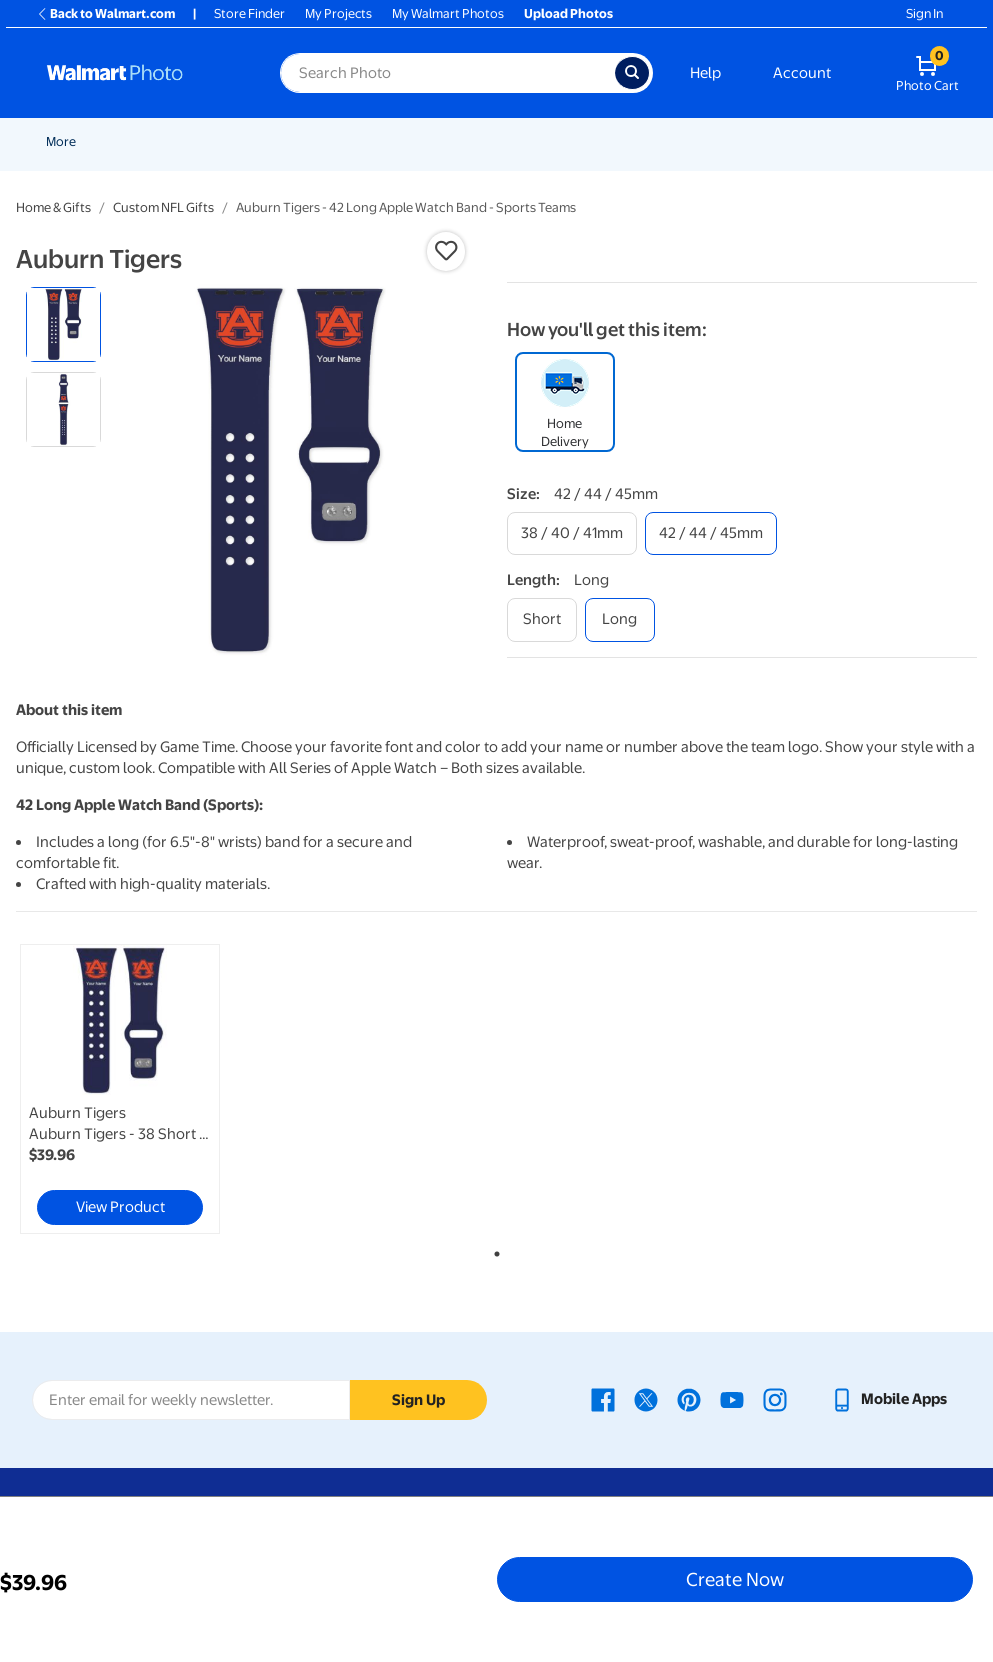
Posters (656, 141)
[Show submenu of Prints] (468, 141)
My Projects (338, 13)
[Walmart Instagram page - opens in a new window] (775, 1399)
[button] (446, 251)
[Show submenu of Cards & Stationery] (609, 141)
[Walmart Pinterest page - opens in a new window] (689, 1399)
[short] (542, 619)
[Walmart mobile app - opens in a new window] (888, 1399)
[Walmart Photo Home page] (142, 73)
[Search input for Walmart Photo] (447, 73)
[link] (120, 1089)
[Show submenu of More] (884, 141)
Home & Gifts (53, 207)
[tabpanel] (176, 1089)
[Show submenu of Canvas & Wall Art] (820, 141)
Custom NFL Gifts (163, 207)
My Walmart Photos (448, 13)
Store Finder (249, 13)
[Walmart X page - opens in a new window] (646, 1399)
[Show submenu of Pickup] (400, 141)
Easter (310, 141)
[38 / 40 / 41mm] (572, 533)
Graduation (235, 141)
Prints (442, 141)
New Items (148, 141)
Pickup (371, 141)
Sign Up (418, 1400)
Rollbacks (67, 141)
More (860, 141)
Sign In (924, 13)
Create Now (735, 1579)
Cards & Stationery (546, 141)
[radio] (63, 324)
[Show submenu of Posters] (688, 141)
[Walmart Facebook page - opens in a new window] (603, 1399)
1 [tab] (493, 1250)
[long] (620, 619)
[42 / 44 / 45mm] (711, 533)
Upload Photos (568, 13)
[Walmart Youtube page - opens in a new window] (732, 1399)
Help (705, 73)
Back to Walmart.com (105, 13)
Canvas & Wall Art (762, 141)
